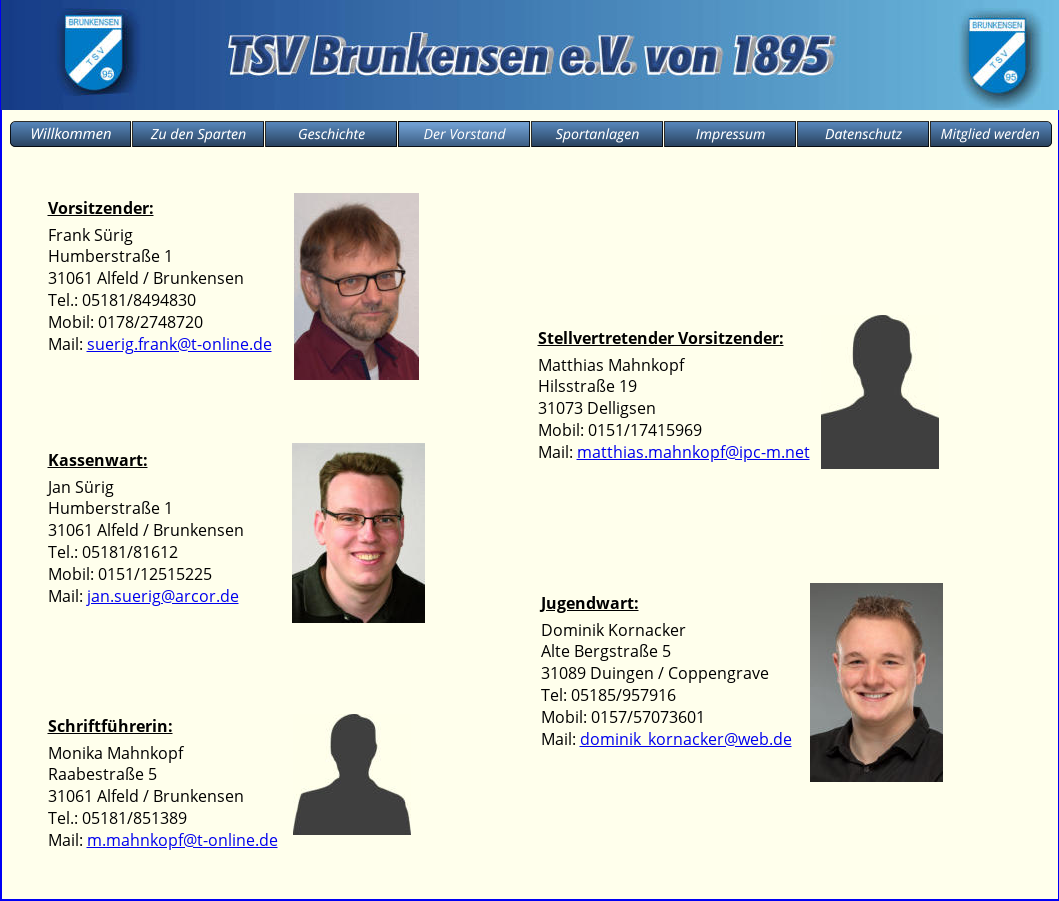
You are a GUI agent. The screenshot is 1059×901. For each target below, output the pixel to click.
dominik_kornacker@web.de (686, 739)
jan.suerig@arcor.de (163, 596)
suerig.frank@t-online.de (179, 344)
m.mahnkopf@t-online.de (182, 840)
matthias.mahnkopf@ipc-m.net (693, 452)
